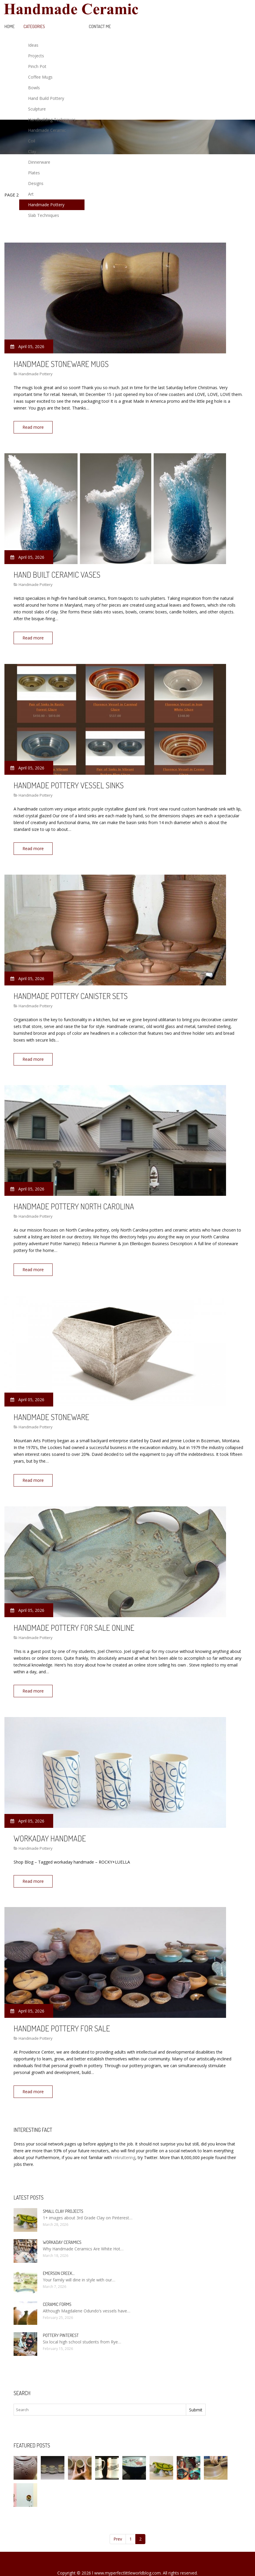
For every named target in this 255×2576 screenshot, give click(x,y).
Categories (34, 26)
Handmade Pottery (46, 204)
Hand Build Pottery (46, 98)
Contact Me (100, 26)
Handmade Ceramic (47, 130)
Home (9, 26)
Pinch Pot (37, 66)
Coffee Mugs (40, 77)
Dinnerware (39, 162)
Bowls (34, 87)
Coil (31, 141)
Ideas (33, 45)
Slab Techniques (43, 215)
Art (31, 194)
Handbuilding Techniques (52, 119)
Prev (117, 2521)
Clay (32, 151)
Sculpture (37, 109)
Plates (34, 173)
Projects (36, 56)
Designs (35, 183)
